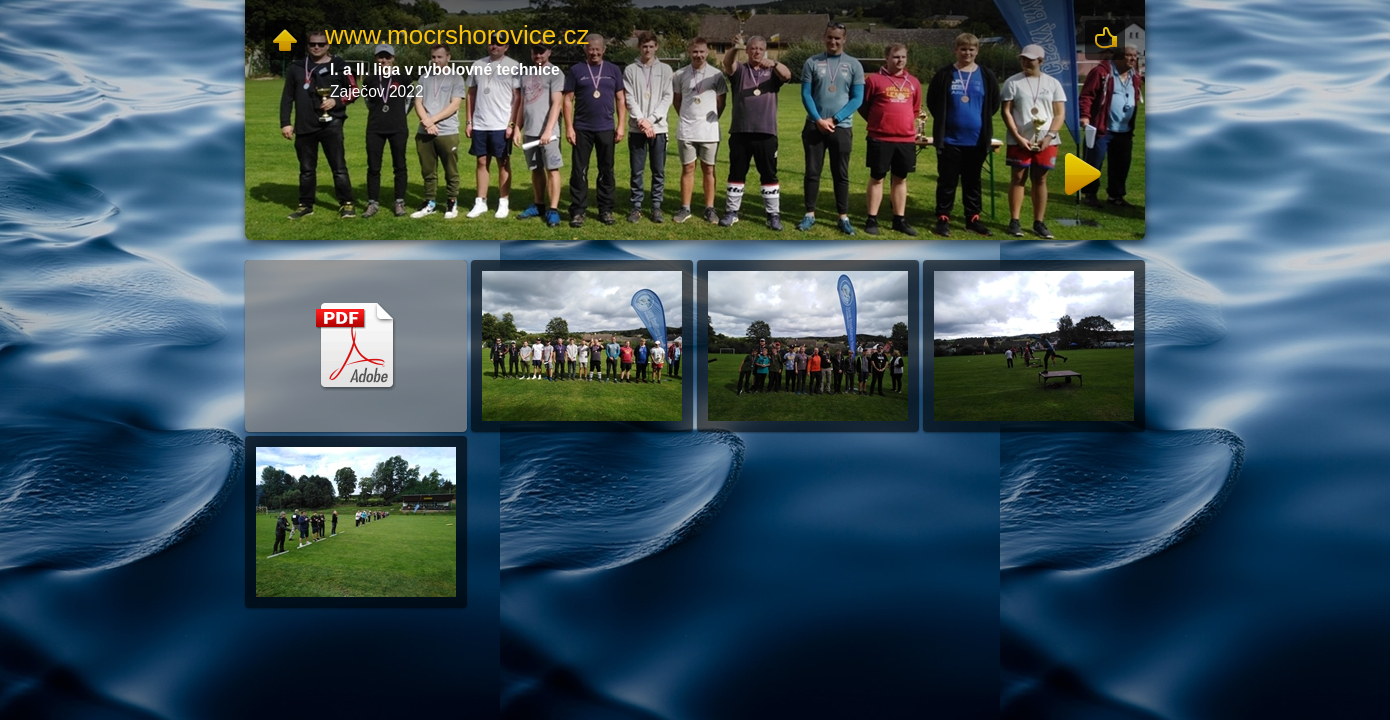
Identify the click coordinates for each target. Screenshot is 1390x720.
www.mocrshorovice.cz (457, 35)
